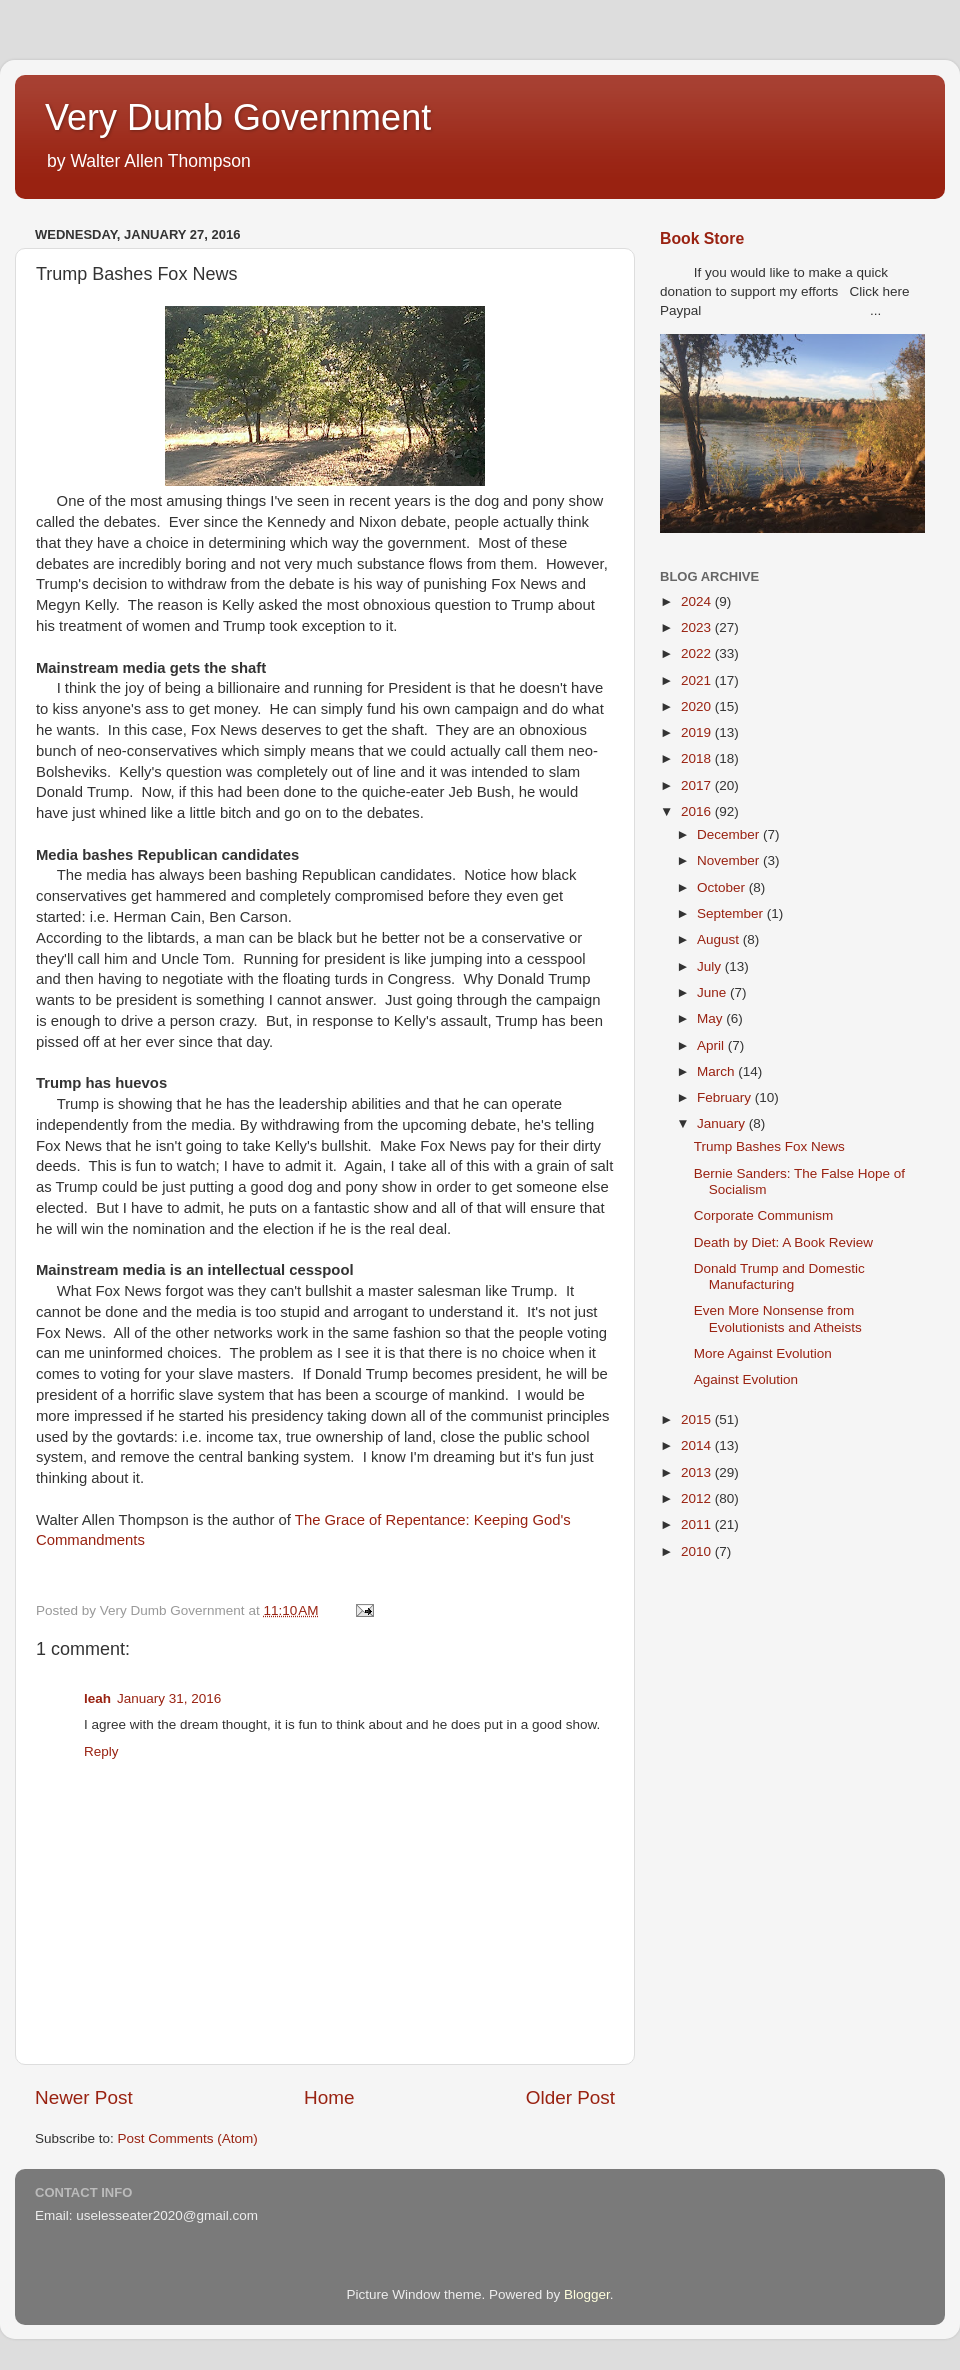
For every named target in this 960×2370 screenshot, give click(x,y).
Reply (101, 1751)
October (723, 887)
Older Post (570, 2097)
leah (97, 1698)
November (730, 860)
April (712, 1045)
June (713, 992)
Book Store (702, 238)
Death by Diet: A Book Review (783, 1242)
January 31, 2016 (169, 1698)
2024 (698, 601)
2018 (698, 758)
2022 (698, 653)
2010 (698, 1551)
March (717, 1071)
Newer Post (84, 2097)
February (726, 1097)
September (732, 913)
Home (329, 2097)
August (720, 939)
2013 (698, 1472)
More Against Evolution (763, 1353)
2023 (698, 627)
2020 (698, 706)
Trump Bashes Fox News (769, 1146)
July (711, 966)
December (730, 834)
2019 (698, 732)
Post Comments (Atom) (188, 2138)
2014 (698, 1445)
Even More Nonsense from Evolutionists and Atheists (778, 1318)
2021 (698, 680)
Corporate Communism (764, 1215)
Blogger (587, 2294)
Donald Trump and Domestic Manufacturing (779, 1276)
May (711, 1018)
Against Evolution (746, 1379)
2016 (698, 811)
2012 (698, 1498)
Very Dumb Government (238, 117)
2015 (698, 1419)
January (723, 1123)
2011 (698, 1524)
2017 (698, 785)
